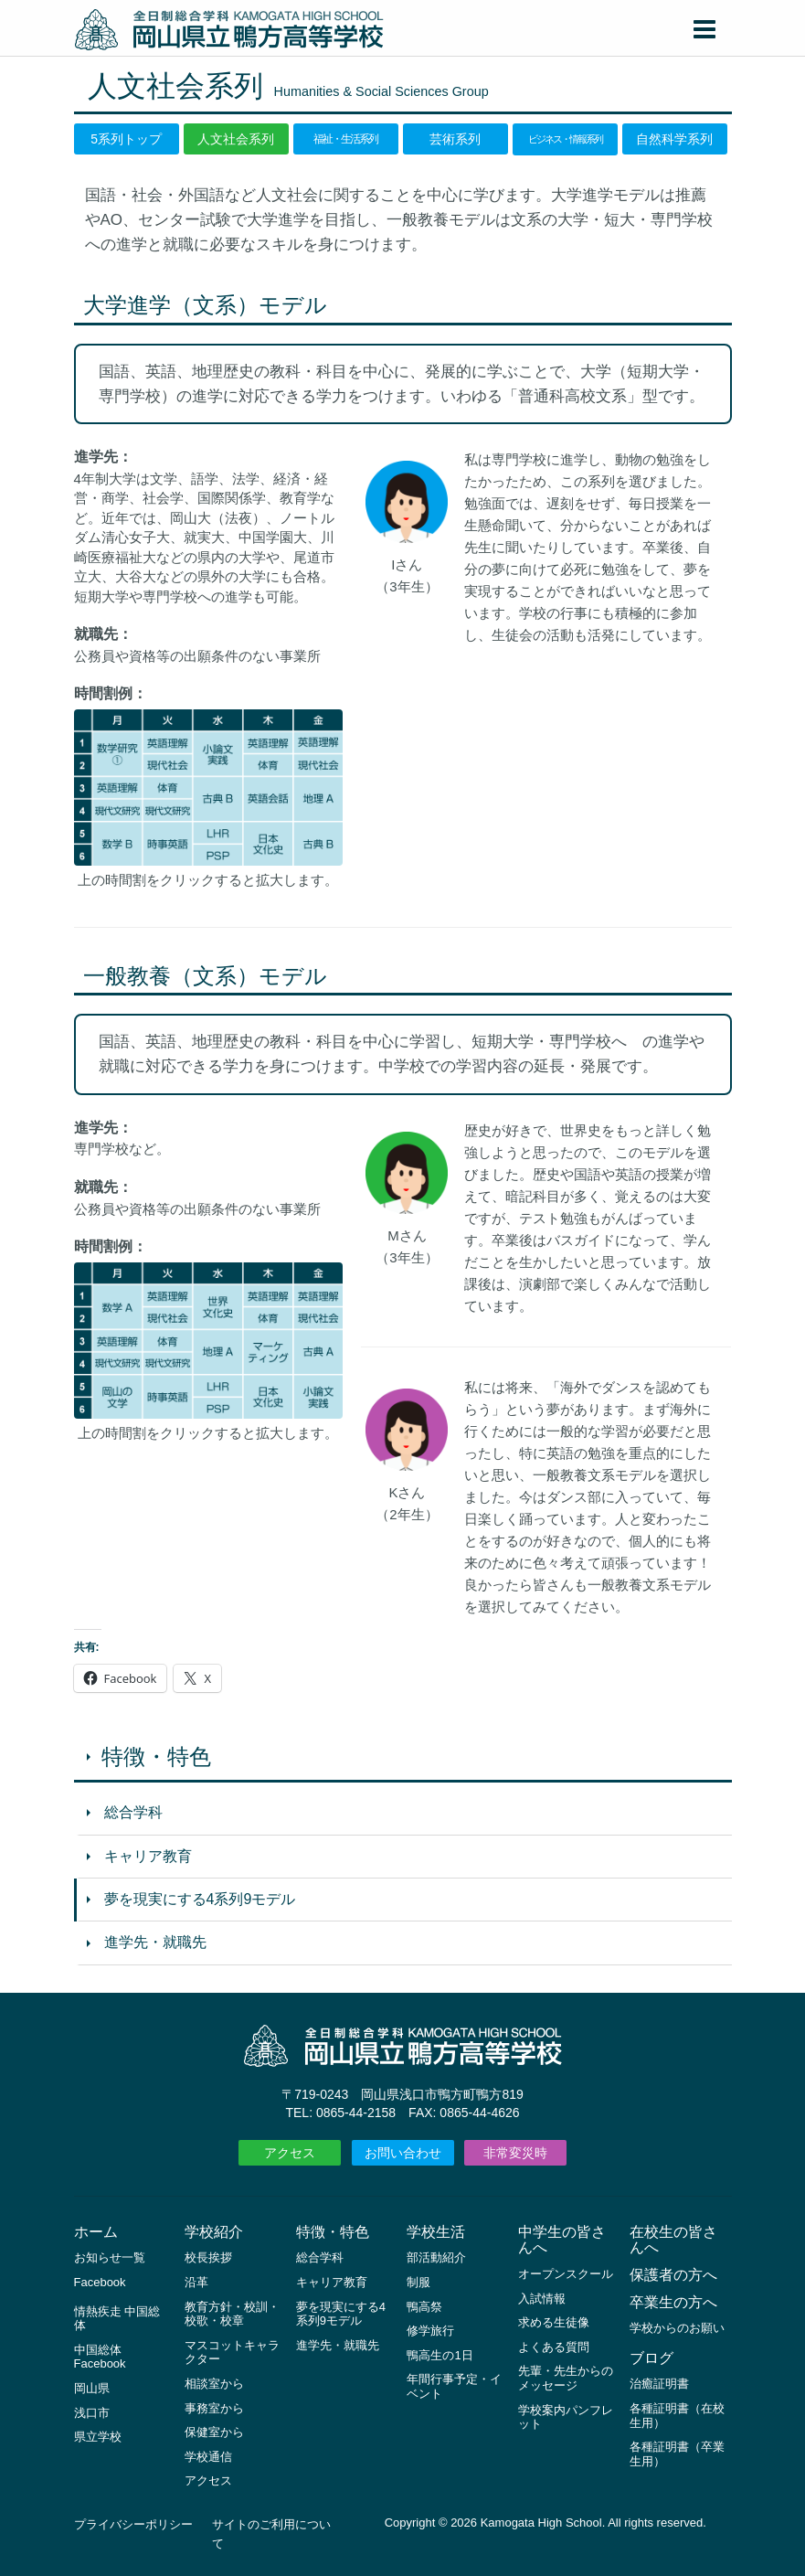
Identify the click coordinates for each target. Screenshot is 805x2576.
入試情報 (542, 2298)
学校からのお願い (677, 2328)
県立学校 (98, 2436)
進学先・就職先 (155, 1942)
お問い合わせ (403, 2152)
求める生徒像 (553, 2322)
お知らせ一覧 (109, 2257)
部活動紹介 (436, 2257)
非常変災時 (515, 2152)
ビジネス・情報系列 (564, 138)
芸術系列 (455, 139)
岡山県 (92, 2388)
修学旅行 (430, 2330)
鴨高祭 (424, 2307)
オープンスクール (565, 2274)
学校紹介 (214, 2232)
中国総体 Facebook (100, 2357)
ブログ (651, 2358)
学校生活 (436, 2232)
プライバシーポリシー (133, 2524)
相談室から (214, 2383)
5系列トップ (126, 139)
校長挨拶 (208, 2257)
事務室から (214, 2408)
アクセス (289, 2152)
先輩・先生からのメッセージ (565, 2378)
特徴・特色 (156, 1756)
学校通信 (208, 2457)
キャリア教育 (148, 1856)
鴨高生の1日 (439, 2355)
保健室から (214, 2432)
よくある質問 (553, 2347)
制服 (418, 2282)
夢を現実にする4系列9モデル (200, 1899)
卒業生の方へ (673, 2302)
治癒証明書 (659, 2383)
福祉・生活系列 (345, 139)
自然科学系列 (674, 139)
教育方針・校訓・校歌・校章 (232, 2314)
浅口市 (92, 2413)
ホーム (96, 2232)
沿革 (196, 2282)
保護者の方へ (673, 2275)
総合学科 (133, 1812)
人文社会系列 (235, 139)
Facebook (100, 2282)
